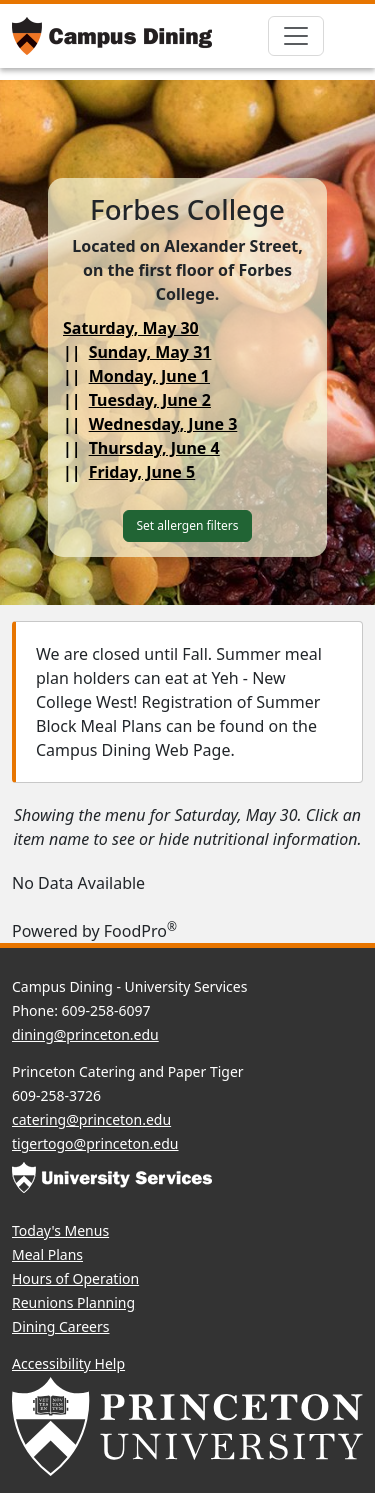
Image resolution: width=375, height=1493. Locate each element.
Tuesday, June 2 (150, 400)
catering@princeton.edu (91, 1119)
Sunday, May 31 (150, 352)
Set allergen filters (187, 525)
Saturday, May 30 (131, 328)
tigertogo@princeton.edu (95, 1143)
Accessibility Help (68, 1363)
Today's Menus (60, 1230)
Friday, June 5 (142, 472)
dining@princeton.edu (85, 1034)
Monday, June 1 (149, 376)
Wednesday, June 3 (163, 424)
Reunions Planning (73, 1302)
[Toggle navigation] (296, 36)
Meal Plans (47, 1254)
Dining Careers (60, 1326)
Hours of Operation (75, 1278)
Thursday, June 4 (154, 448)
